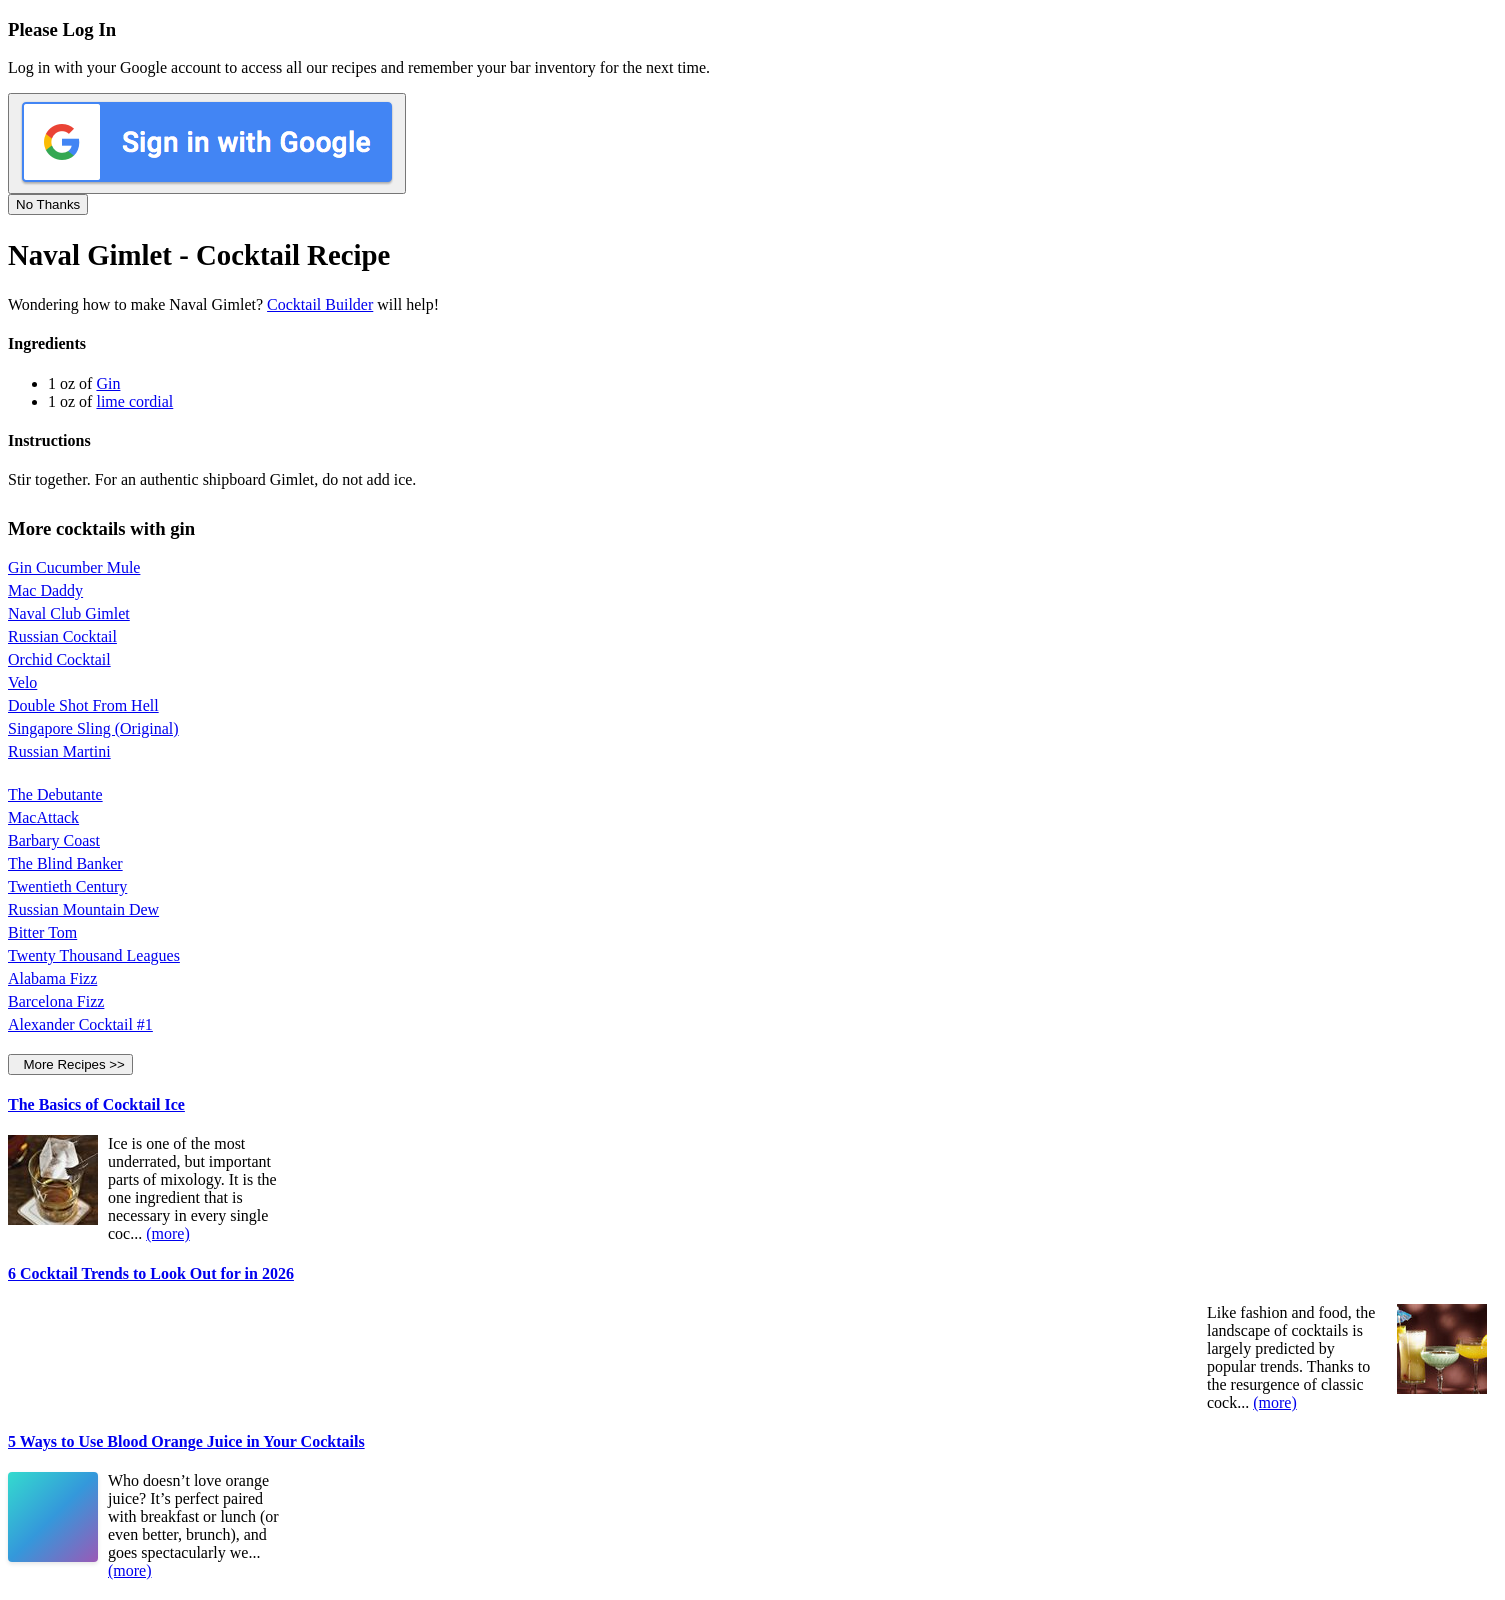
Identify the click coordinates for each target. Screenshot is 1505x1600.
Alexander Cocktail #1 (80, 1024)
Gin (108, 383)
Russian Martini (59, 751)
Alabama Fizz (52, 978)
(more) (168, 1233)
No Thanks (48, 204)
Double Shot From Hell (83, 705)
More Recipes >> (70, 1064)
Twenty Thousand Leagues (94, 955)
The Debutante (55, 794)
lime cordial (134, 401)
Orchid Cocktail (59, 659)
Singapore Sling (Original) (93, 728)
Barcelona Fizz (56, 1001)
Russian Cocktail (62, 636)
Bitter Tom (42, 932)
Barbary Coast (54, 840)
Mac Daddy (45, 590)
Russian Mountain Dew (83, 909)
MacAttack (43, 817)
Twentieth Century (67, 886)
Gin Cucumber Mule (74, 567)
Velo (22, 682)
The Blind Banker (65, 863)
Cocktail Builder (320, 304)
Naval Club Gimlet (69, 613)
